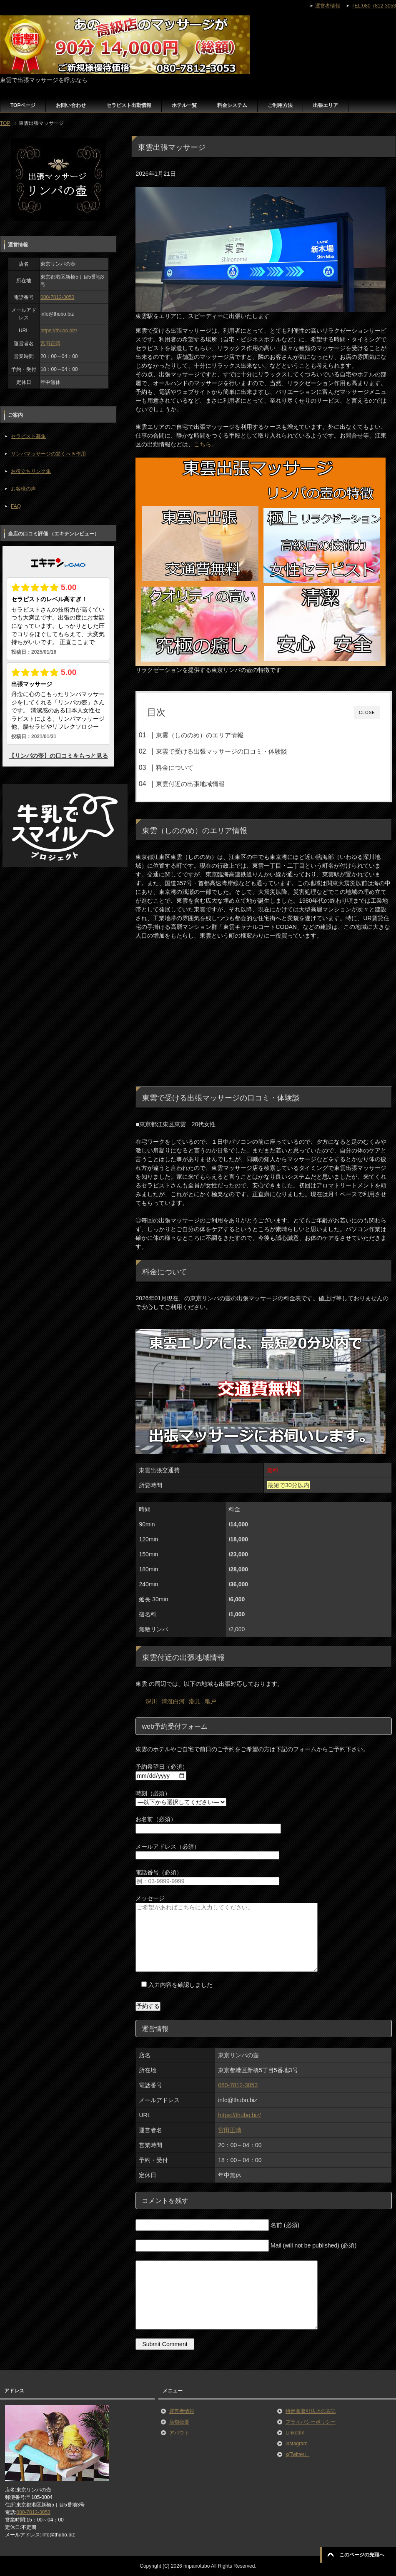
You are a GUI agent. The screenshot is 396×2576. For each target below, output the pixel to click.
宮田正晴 (229, 2130)
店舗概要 (179, 2422)
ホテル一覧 (184, 105)
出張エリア (325, 105)
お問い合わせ (71, 105)
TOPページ (22, 105)
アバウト (179, 2433)
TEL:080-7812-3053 (373, 6)
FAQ (16, 506)
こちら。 (205, 444)
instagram (297, 2444)
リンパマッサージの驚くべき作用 (48, 454)
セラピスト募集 (28, 436)
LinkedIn (295, 2433)
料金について (174, 767)
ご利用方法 (280, 105)
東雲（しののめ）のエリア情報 (199, 735)
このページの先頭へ (361, 2555)
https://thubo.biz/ (239, 2115)
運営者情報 (181, 2411)
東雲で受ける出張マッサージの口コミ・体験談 (221, 751)
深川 (151, 1701)
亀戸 (210, 1701)
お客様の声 (23, 489)
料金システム (232, 105)
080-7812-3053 (238, 2085)
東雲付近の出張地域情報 (190, 783)
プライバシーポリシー (311, 2422)
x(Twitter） (297, 2454)
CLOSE (367, 712)
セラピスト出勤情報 (128, 105)
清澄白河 (173, 1701)
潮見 (195, 1701)
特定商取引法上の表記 (311, 2411)
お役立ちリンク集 (31, 471)
